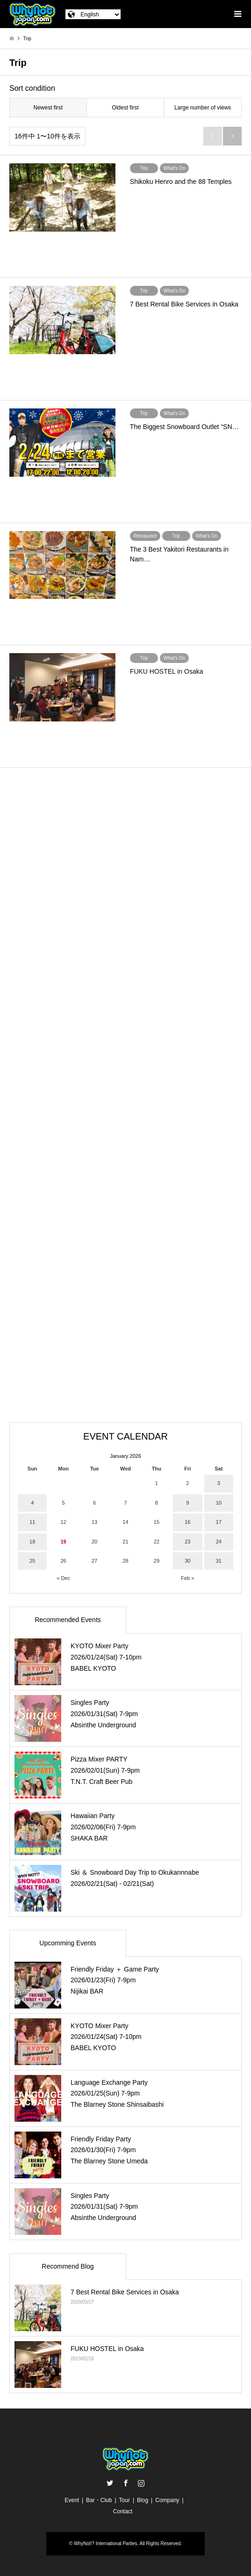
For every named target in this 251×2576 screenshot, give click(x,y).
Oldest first (125, 107)
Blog (142, 2500)
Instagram (141, 2483)
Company (167, 2500)
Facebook (125, 2483)
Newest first (48, 107)
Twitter (110, 2483)
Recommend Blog (67, 2266)
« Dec (63, 1578)
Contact (122, 2511)
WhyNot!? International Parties (105, 2543)
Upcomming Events (67, 1943)
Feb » (187, 1578)
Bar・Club (99, 2500)
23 (187, 1541)
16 (187, 1522)
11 (32, 1522)
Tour (124, 2500)
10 (219, 1503)
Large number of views (202, 107)
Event (72, 2500)
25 (32, 1561)
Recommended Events (68, 1619)
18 (32, 1541)
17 (219, 1522)
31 (219, 1561)
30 (187, 1561)
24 (219, 1541)
